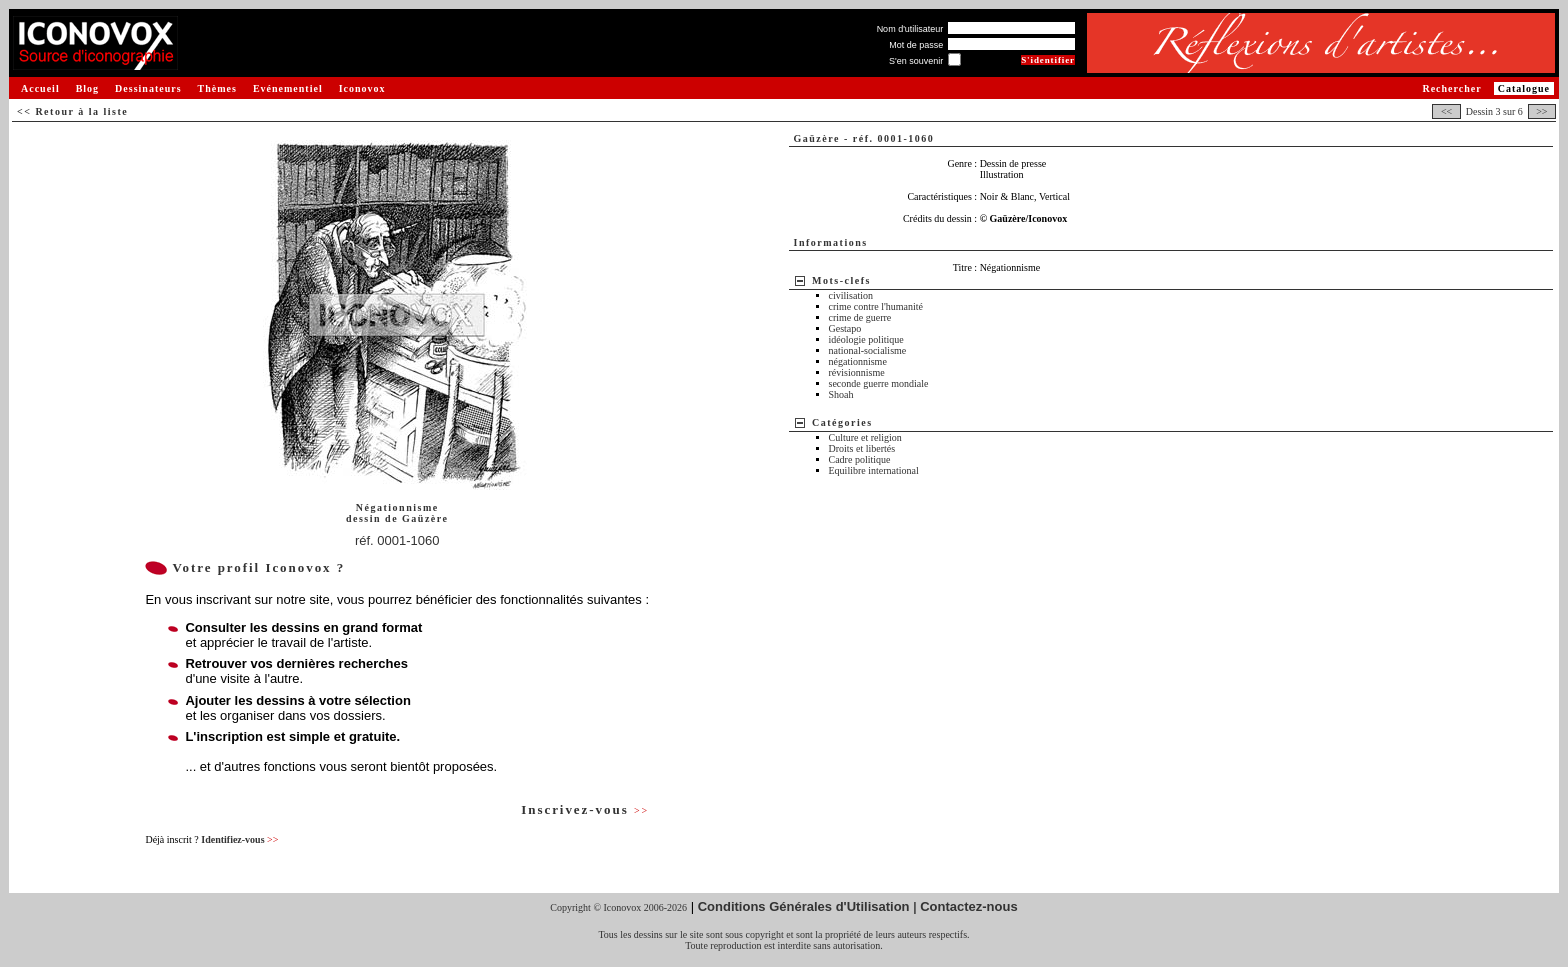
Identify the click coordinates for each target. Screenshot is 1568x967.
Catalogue (1524, 88)
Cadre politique (860, 459)
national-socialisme (868, 350)
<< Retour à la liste (72, 111)
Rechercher (1451, 88)
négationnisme (858, 361)
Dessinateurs (148, 88)
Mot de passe (916, 45)
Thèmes (217, 88)
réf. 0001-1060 (397, 540)
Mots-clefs (841, 280)
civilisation (851, 295)
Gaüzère (425, 518)
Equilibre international (874, 470)
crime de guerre (860, 317)
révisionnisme (857, 372)
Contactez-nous (969, 906)
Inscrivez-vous (585, 809)
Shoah (841, 394)
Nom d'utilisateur (910, 29)
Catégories (842, 422)
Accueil (40, 88)
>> (1542, 111)
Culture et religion (865, 437)
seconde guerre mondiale (879, 383)
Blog (87, 88)
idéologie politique (866, 339)
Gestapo (845, 328)
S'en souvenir (916, 61)
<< (1446, 111)
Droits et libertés (862, 448)
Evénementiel (288, 88)
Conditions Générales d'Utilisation (804, 906)
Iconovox (362, 88)
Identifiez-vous (239, 839)
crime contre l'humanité (876, 306)
